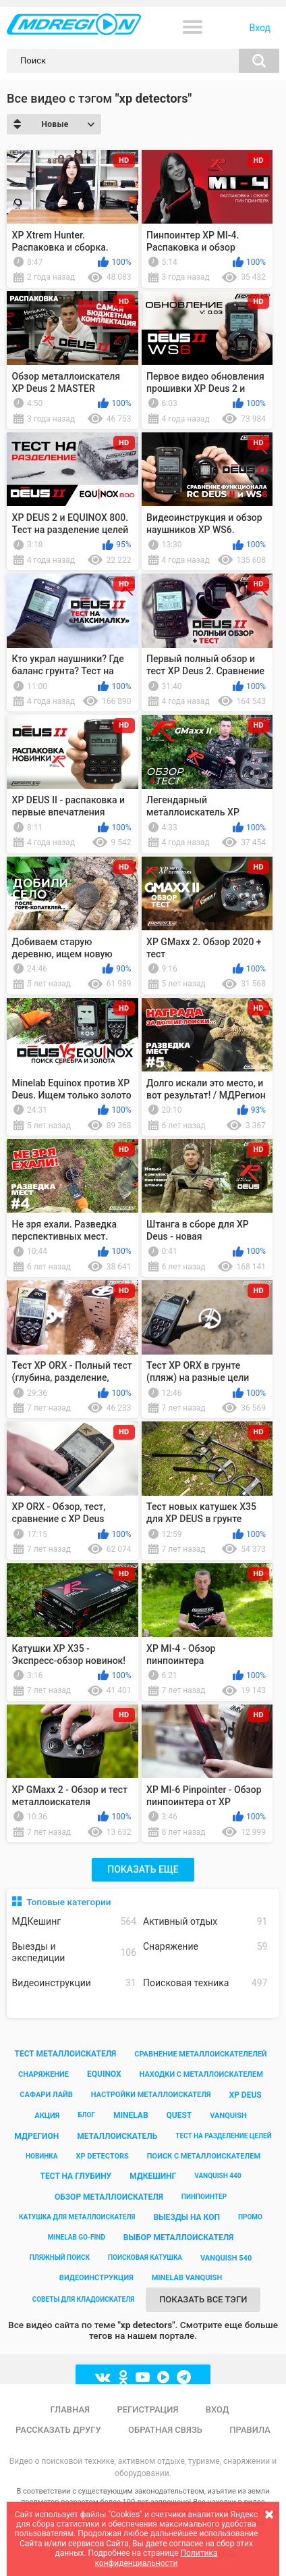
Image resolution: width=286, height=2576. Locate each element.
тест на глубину (76, 2176)
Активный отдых (205, 1921)
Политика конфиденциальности (155, 2557)
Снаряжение (205, 1946)
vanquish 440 (217, 2175)
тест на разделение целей (223, 2136)
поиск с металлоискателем (203, 2156)
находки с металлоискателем (201, 2074)
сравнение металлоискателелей (200, 2054)
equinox (104, 2074)
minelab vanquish (187, 2277)
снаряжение (43, 2074)
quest (179, 2115)
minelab (130, 2115)
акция (46, 2115)
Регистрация (147, 2409)
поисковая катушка (145, 2257)
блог (86, 2115)
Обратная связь (165, 2430)
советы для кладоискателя (83, 2299)
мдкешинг (153, 2176)
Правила (249, 2430)
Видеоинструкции (74, 1983)
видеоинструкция (96, 2277)
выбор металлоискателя (178, 2237)
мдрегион (36, 2136)
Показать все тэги (203, 2299)
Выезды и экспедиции (74, 1952)
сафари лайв (46, 2094)
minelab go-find (76, 2237)
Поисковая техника (205, 1983)
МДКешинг (74, 1921)
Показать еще (142, 1869)
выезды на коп (186, 2217)
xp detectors (102, 2156)
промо (250, 2217)
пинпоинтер (204, 2196)
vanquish (228, 2115)
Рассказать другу (58, 2430)
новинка (42, 2156)
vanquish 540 (226, 2258)
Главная (70, 2409)
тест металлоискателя (65, 2054)
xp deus (245, 2095)
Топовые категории (68, 1901)
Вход (260, 27)
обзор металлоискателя (109, 2197)
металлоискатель (117, 2136)
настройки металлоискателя (151, 2094)
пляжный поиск (60, 2257)
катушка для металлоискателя (77, 2217)
